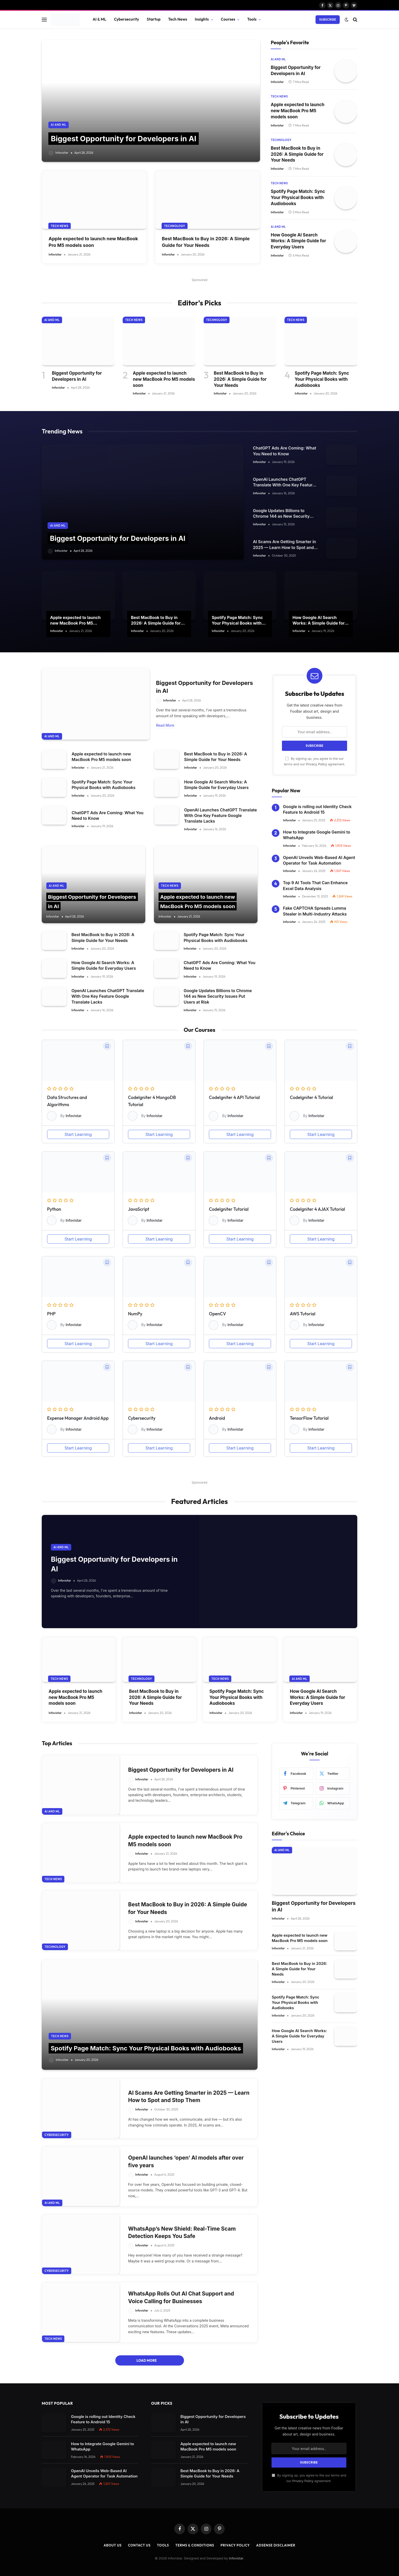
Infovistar (61, 152)
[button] (107, 1046)
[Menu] (44, 19)
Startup (154, 19)
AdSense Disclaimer (275, 2545)
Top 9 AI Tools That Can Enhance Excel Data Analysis (315, 885)
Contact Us (139, 2545)
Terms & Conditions (194, 2545)
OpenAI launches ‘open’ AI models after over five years (186, 2161)
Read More (165, 725)
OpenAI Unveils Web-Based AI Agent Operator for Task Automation (319, 860)
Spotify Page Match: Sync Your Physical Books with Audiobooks (298, 197)
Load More (150, 2360)
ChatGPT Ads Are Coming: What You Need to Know (284, 451)
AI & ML (99, 19)
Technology (174, 226)
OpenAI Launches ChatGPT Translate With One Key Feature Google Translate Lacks (284, 482)
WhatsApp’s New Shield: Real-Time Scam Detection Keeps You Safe (182, 2232)
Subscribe (327, 19)
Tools (251, 19)
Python (54, 1209)
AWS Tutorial (302, 1314)
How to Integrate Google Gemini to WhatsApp (316, 834)
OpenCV (217, 1314)
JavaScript (138, 1209)
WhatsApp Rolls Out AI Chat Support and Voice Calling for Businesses (181, 2297)
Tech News (177, 19)
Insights (202, 19)
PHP (51, 1314)
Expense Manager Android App (78, 1418)
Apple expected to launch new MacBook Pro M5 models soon (93, 242)
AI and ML (58, 125)
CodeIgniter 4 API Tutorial (234, 1097)
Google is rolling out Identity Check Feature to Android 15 (317, 809)
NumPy (135, 1314)
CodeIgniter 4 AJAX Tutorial (317, 1209)
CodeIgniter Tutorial (229, 1209)
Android (217, 1418)
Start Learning (78, 1134)
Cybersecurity (126, 19)
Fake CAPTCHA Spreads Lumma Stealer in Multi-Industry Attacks (315, 911)
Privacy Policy (316, 764)
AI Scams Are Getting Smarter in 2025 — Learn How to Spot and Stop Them (284, 545)
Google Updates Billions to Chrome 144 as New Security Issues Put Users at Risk (281, 513)
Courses (228, 19)
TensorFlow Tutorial (309, 1418)
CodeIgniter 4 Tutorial (311, 1097)
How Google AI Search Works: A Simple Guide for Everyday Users (298, 241)
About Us (113, 2545)
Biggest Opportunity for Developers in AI (123, 138)
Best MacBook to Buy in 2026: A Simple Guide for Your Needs (206, 242)
